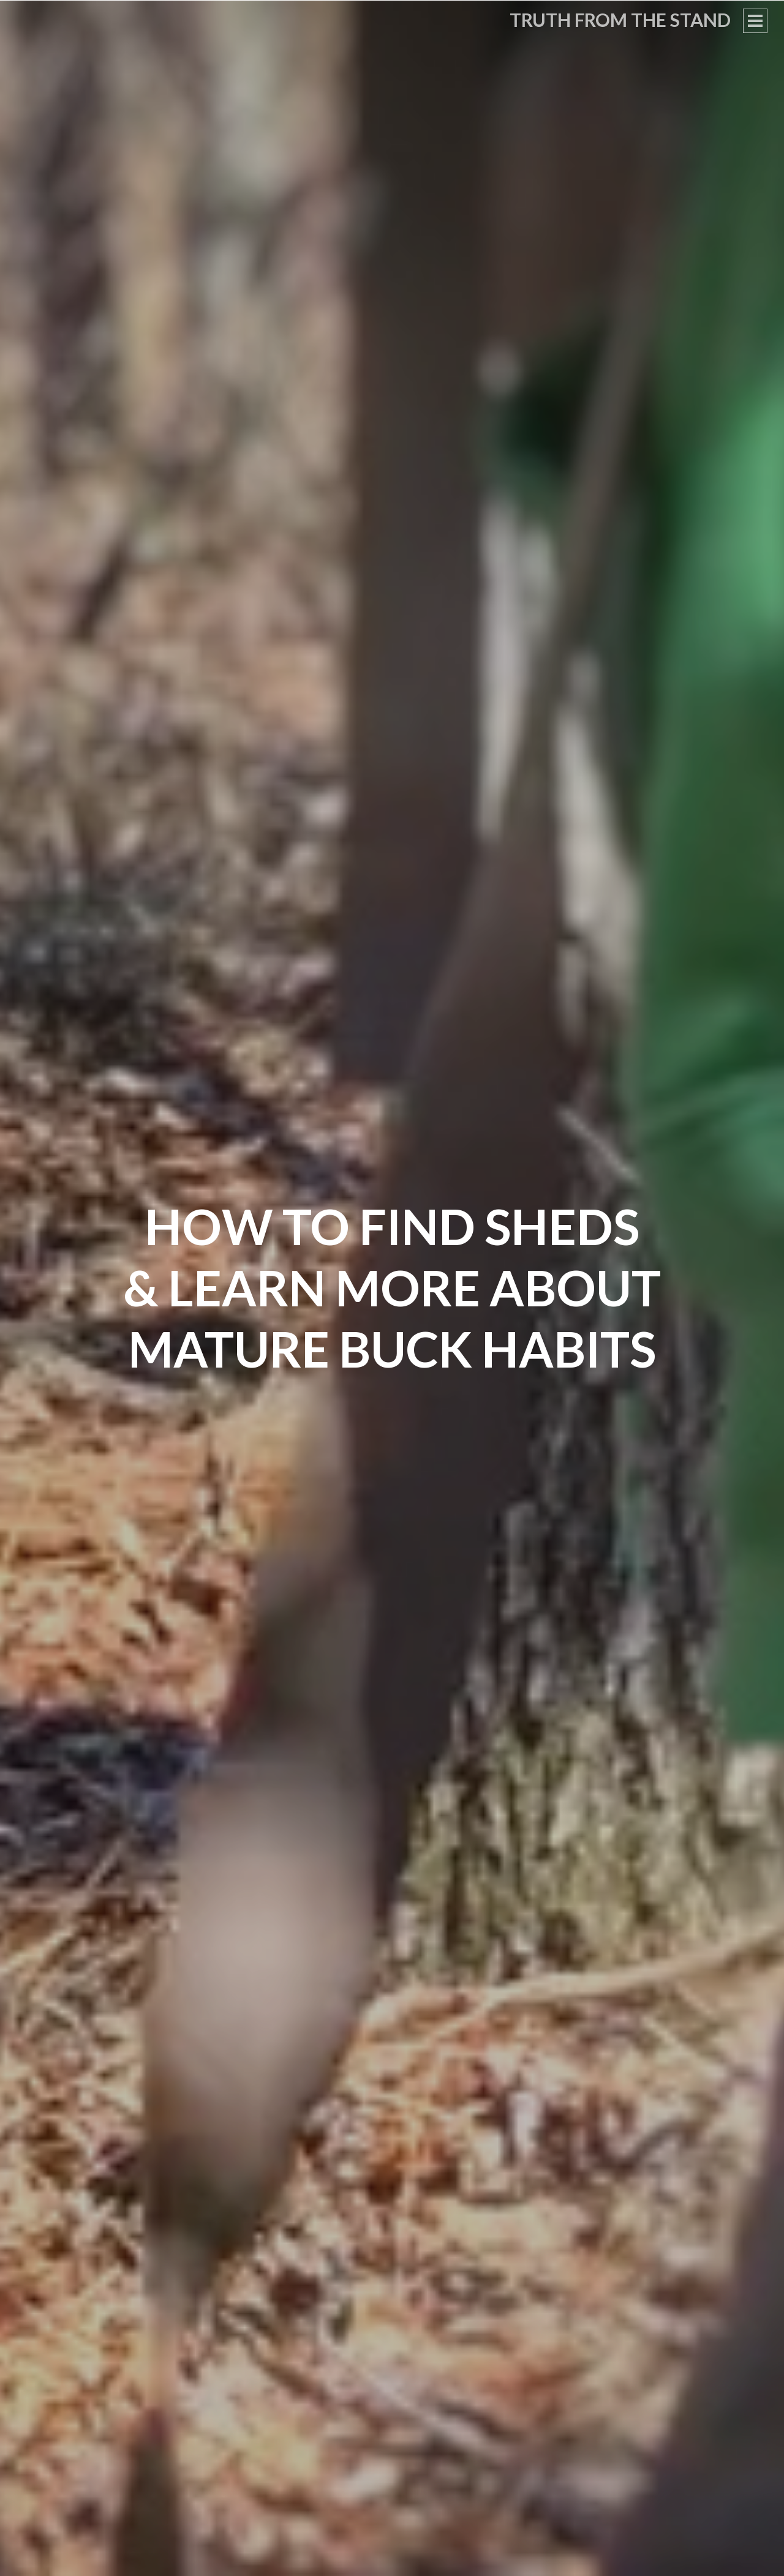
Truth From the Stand (620, 20)
